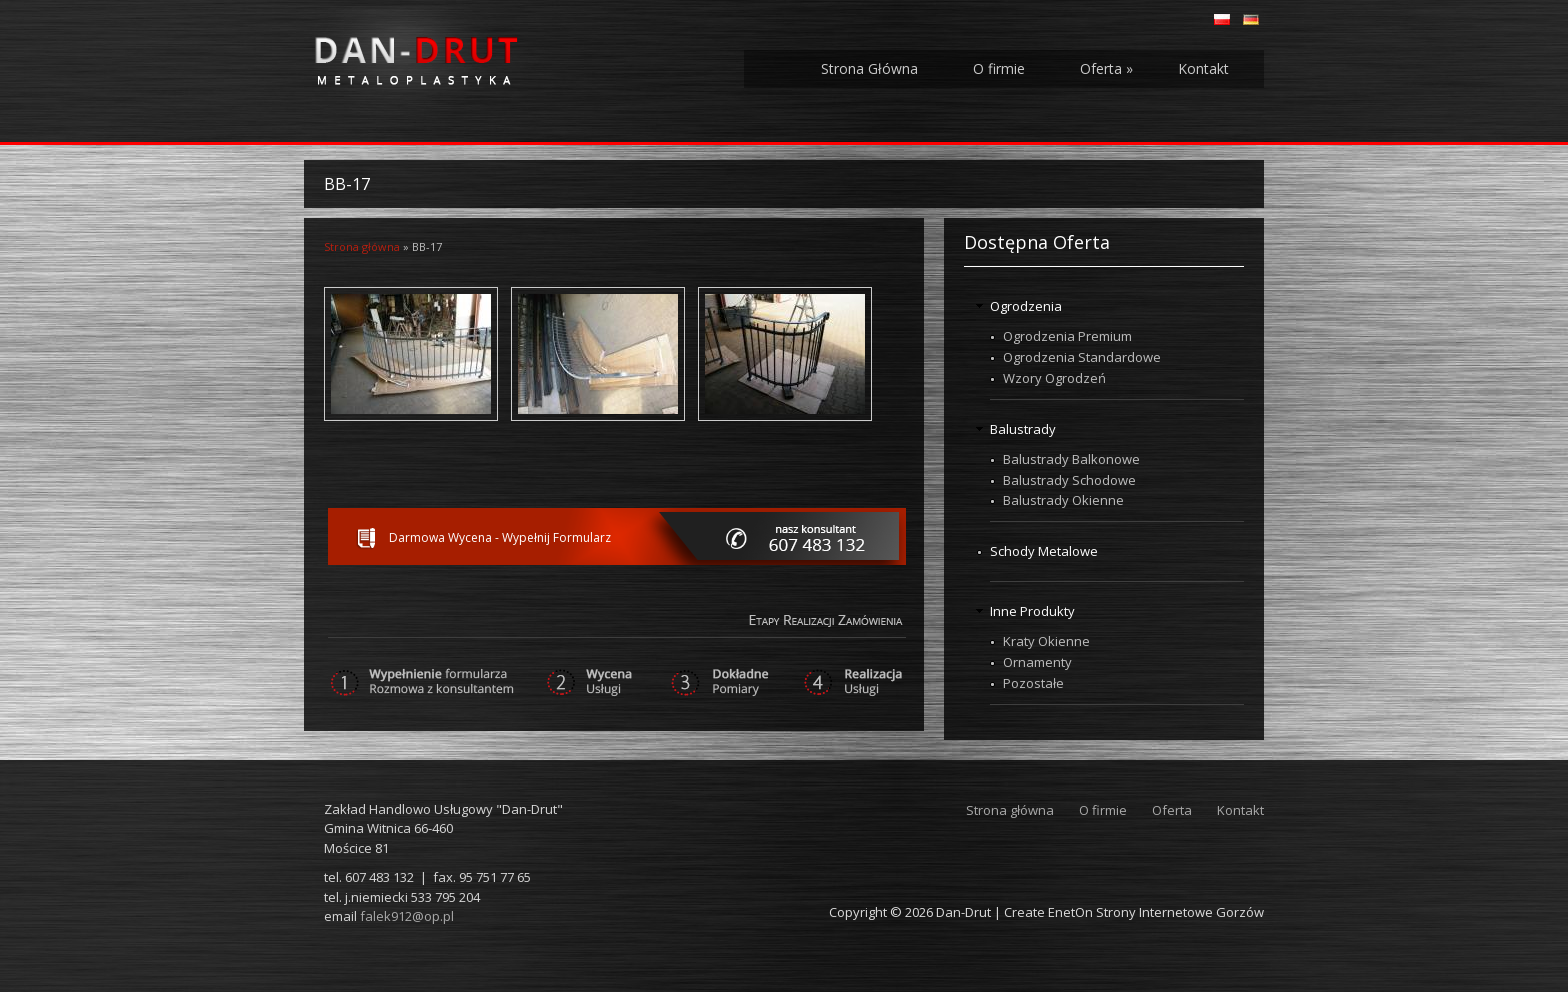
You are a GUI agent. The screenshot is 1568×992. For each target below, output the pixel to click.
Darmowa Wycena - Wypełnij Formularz (500, 537)
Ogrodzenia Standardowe (1082, 357)
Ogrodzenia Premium (1067, 336)
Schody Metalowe (1044, 551)
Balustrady (1023, 429)
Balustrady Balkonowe (1071, 459)
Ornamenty (1037, 662)
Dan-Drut (963, 912)
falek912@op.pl (407, 916)
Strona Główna (869, 68)
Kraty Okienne (1046, 641)
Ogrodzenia (1026, 306)
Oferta (1106, 68)
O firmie (999, 68)
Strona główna (362, 246)
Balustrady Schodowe (1069, 480)
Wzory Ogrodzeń (1054, 378)
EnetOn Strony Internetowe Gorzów (1156, 912)
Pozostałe (1033, 683)
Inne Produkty (1032, 611)
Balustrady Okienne (1063, 500)
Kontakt (1203, 68)
